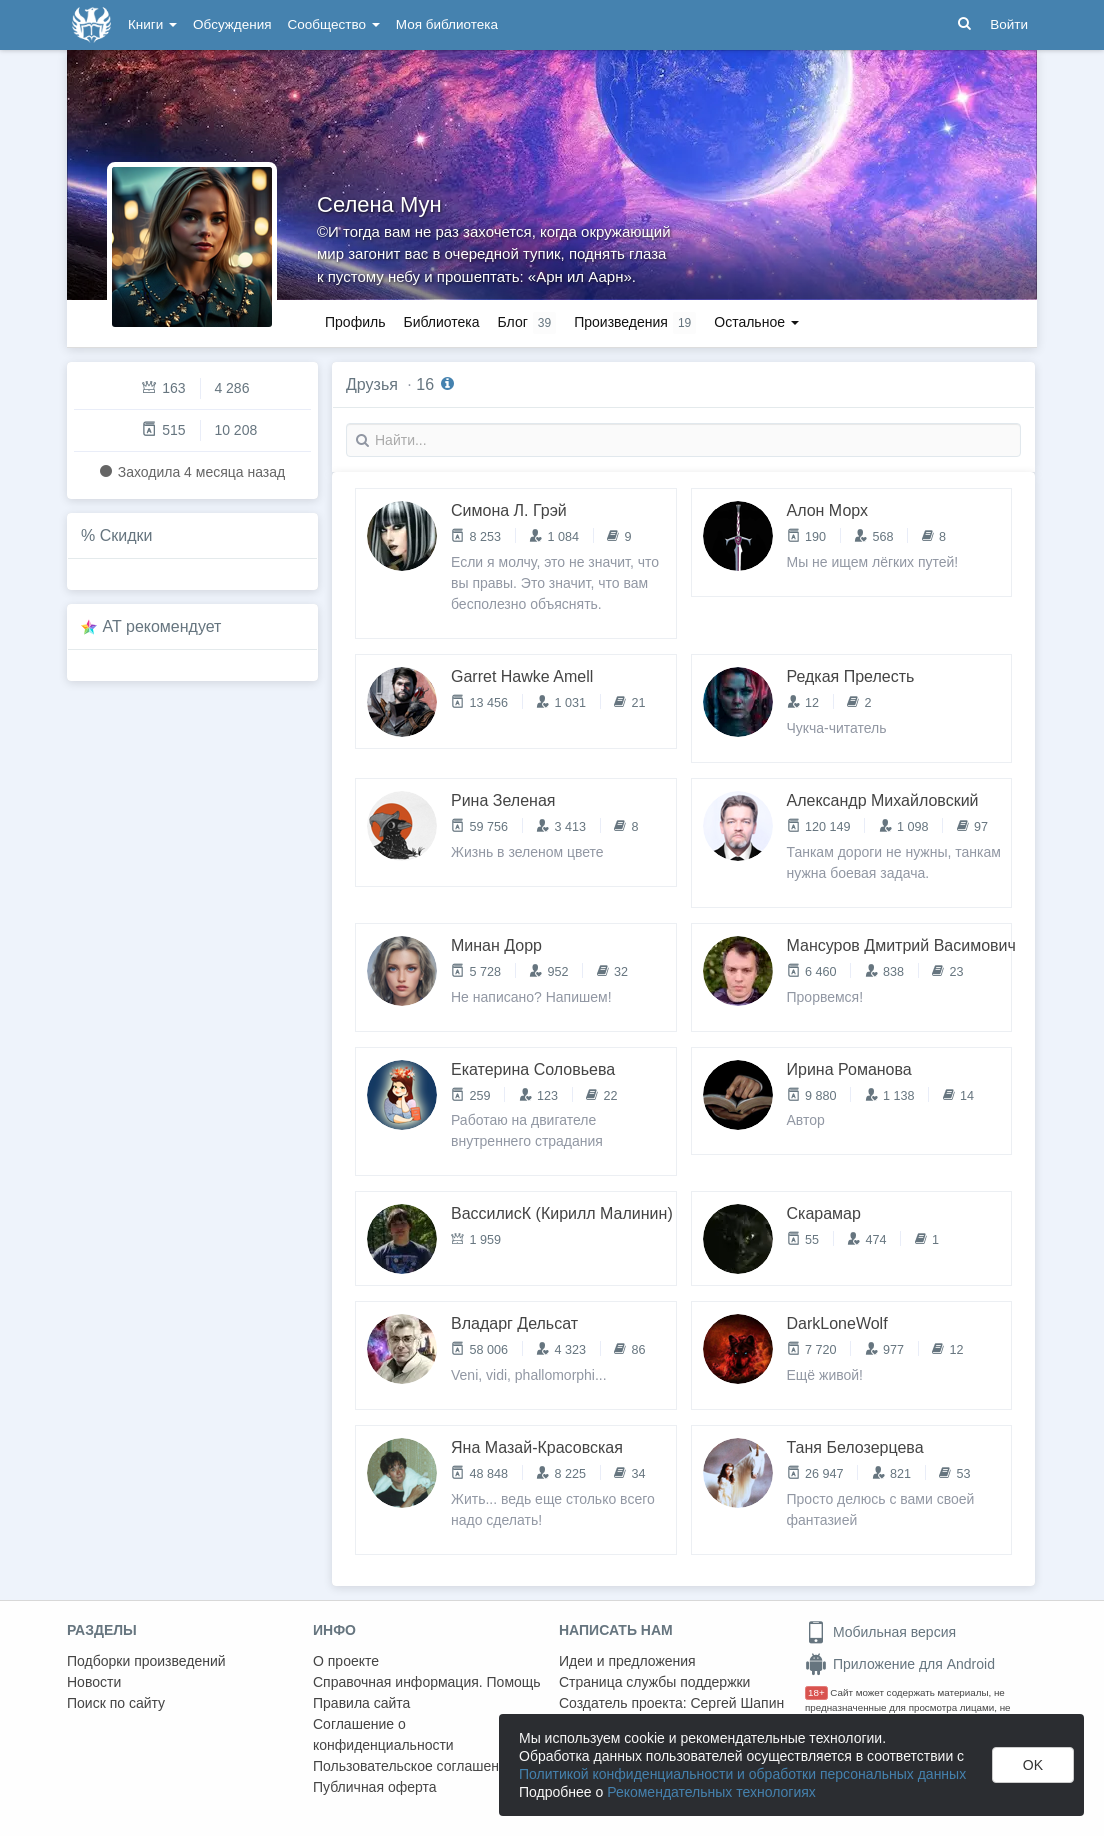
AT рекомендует (162, 626)
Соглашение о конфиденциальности (383, 1734)
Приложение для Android (900, 1664)
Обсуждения (232, 24)
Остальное (756, 322)
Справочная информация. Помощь (427, 1682)
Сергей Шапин (737, 1703)
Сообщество (334, 24)
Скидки (126, 535)
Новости (94, 1682)
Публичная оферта (375, 1787)
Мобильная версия (880, 1632)
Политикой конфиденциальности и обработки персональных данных (742, 1774)
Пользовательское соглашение (414, 1766)
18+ (816, 1692)
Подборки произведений (146, 1661)
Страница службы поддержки (654, 1682)
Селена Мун (379, 204)
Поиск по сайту (116, 1703)
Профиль (355, 322)
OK (1033, 1765)
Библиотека (441, 322)
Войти (1009, 24)
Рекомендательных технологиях (711, 1792)
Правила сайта (361, 1703)
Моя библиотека (447, 24)
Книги (152, 24)
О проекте (346, 1661)
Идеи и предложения (627, 1661)
